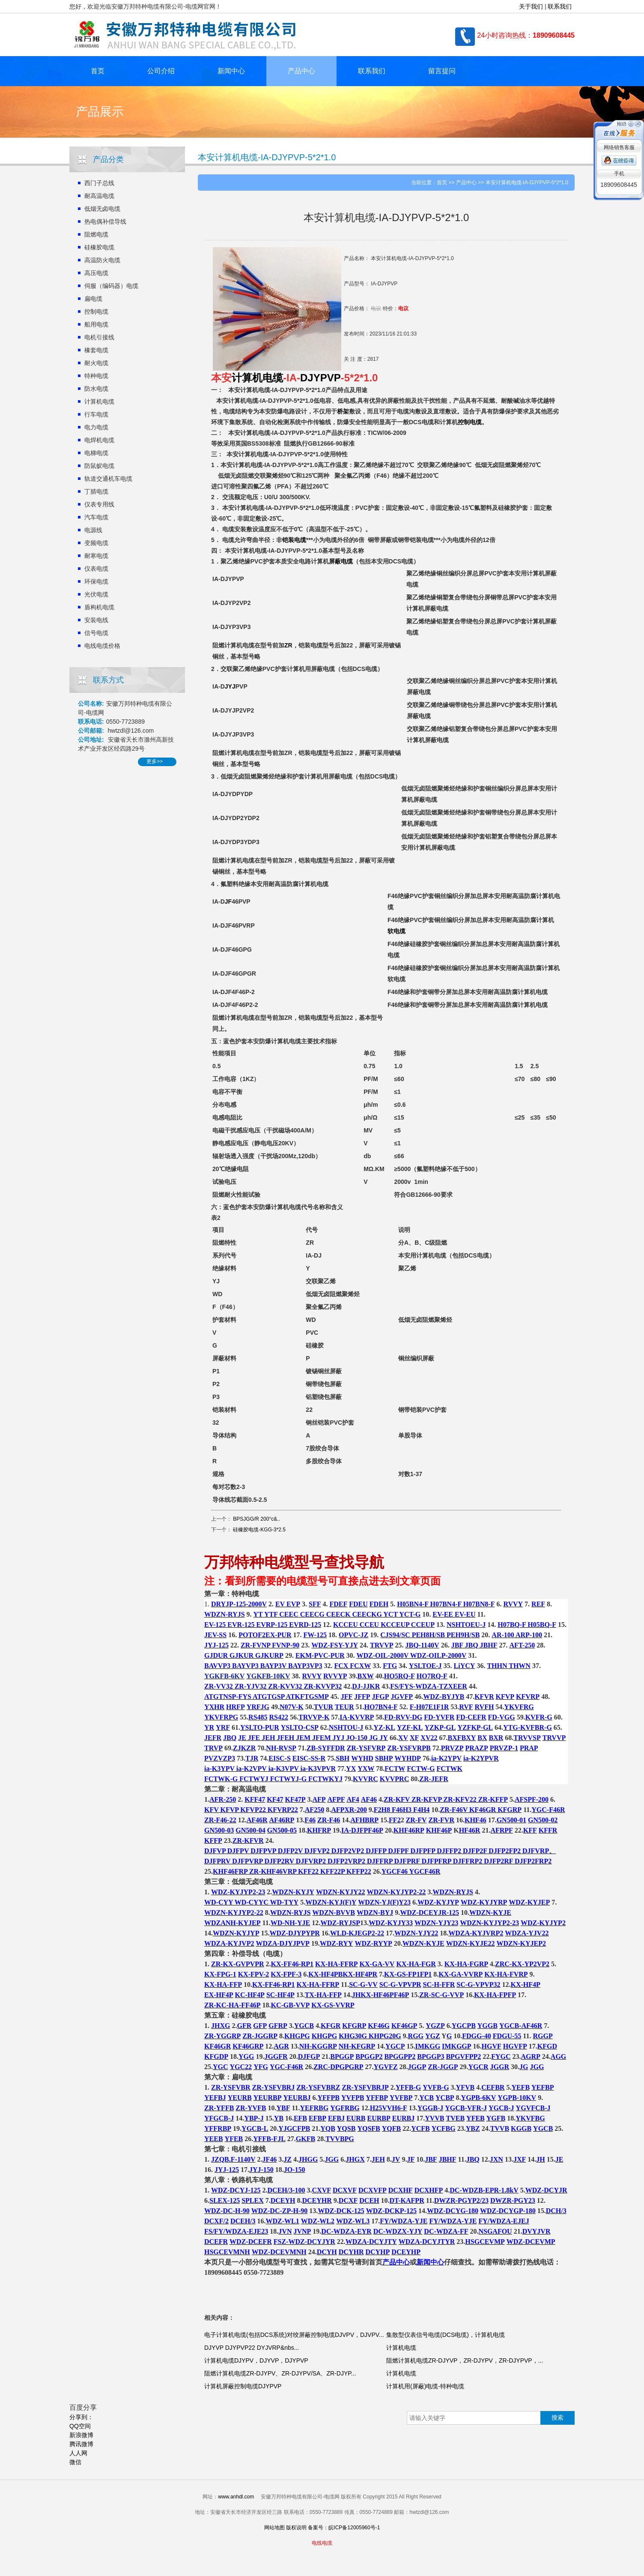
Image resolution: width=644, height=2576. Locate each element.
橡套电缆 (96, 350)
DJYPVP (320, 377)
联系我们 (560, 6)
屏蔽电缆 (341, 561)
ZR (288, 645)
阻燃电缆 (96, 234)
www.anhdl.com (236, 2497)
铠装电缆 (294, 539)
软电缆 (396, 931)
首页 (97, 71)
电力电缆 (96, 427)
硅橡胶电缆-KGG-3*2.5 (259, 1530)
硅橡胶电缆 (99, 247)
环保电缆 (96, 581)
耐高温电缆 (99, 195)
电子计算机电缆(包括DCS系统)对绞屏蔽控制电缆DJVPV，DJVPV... (294, 2334)
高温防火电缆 (102, 260)
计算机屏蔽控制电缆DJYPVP (242, 2386)
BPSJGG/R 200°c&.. (256, 1519)
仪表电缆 (96, 568)
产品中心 (301, 71)
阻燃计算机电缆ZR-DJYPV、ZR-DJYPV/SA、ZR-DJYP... (280, 2373)
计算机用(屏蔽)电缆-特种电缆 (425, 2386)
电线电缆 (322, 2543)
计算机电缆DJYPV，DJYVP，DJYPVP (256, 2360)
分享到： (81, 2417)
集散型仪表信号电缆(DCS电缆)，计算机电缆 (445, 2334)
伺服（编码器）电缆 (111, 285)
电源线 (93, 530)
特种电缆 (96, 375)
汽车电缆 (96, 517)
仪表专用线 (99, 504)
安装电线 (96, 620)
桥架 (343, 411)
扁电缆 (93, 298)
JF (228, 901)
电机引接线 (99, 337)
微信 (75, 2462)
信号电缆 (96, 632)
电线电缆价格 (102, 645)
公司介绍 (161, 71)
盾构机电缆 (99, 607)
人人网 (78, 2453)
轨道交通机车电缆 (108, 478)
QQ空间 (80, 2426)
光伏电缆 (96, 594)
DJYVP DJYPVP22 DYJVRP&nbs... (251, 2347)
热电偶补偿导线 (105, 221)
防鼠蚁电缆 (99, 465)
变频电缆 (96, 542)
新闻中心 (231, 71)
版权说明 (296, 2528)
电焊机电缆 (99, 440)
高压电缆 (96, 273)
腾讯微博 (81, 2444)
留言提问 (442, 71)
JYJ (230, 686)
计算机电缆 (99, 401)
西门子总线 (99, 183)
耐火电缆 (96, 362)
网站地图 (274, 2528)
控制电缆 (96, 311)
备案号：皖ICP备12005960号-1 (344, 2528)
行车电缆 (96, 414)
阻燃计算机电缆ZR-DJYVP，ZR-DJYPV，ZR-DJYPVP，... (464, 2360)
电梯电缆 (96, 452)
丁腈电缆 (96, 491)
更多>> (154, 761)
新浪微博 (81, 2435)
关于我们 (531, 6)
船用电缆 (96, 324)
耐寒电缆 (96, 555)
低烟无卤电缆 (102, 208)
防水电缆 (96, 388)
